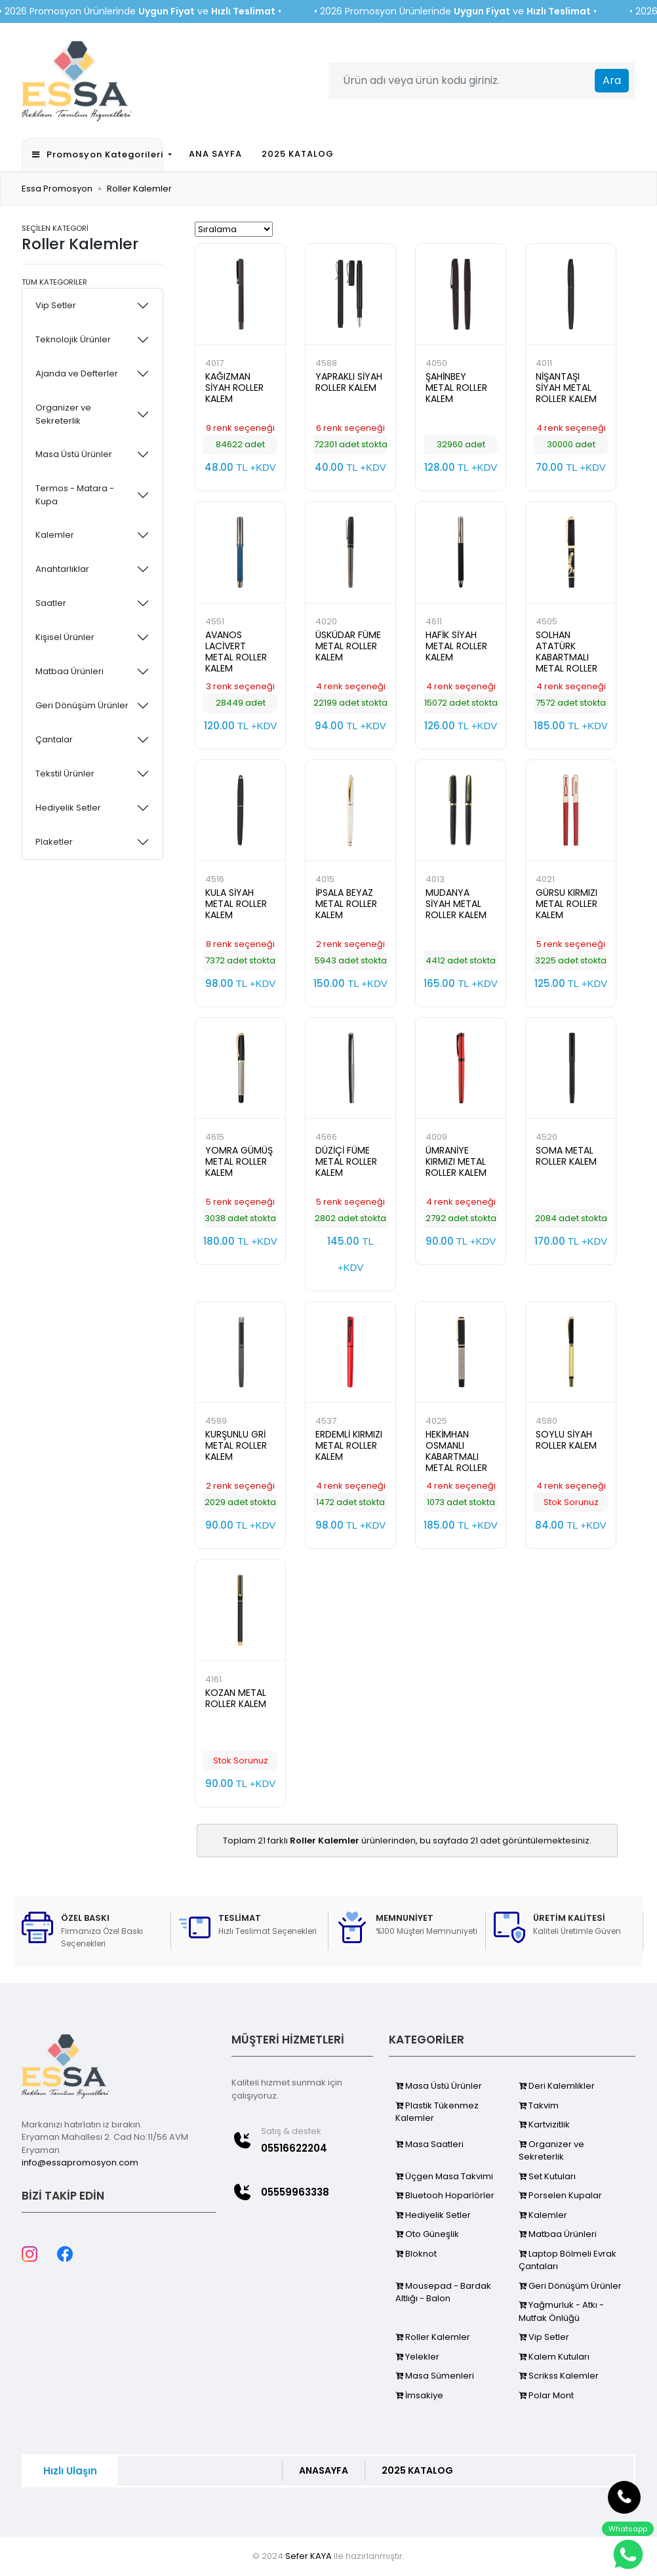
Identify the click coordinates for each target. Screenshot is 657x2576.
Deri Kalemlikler (557, 2086)
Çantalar (54, 739)
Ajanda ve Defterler (76, 373)
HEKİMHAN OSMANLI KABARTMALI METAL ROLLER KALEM (456, 1456)
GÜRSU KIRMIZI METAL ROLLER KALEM (566, 903)
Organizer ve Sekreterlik (63, 414)
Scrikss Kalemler (559, 2375)
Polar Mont (546, 2395)
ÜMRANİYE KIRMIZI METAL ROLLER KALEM (456, 1161)
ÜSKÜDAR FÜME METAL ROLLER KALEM (348, 646)
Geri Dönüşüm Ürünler (82, 705)
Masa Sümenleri (434, 2375)
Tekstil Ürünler (64, 773)
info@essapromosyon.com (80, 2162)
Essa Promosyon (57, 188)
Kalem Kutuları (554, 2356)
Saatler (50, 603)
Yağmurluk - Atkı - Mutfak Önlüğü (561, 2311)
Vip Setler (55, 305)
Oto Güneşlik (427, 2234)
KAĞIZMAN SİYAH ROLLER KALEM (234, 387)
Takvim (539, 2105)
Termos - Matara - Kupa (74, 495)
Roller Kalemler (139, 188)
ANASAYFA (323, 2470)
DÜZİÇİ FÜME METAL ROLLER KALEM (346, 1161)
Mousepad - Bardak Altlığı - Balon (443, 2292)
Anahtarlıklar (62, 569)
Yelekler (417, 2356)
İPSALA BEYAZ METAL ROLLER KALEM (346, 903)
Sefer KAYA (308, 2556)
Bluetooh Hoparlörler (444, 2195)
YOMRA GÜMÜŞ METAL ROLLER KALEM (239, 1161)
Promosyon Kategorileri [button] (97, 154)
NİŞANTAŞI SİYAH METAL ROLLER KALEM (566, 387)
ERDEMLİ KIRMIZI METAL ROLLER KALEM (348, 1445)
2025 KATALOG (298, 154)
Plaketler (54, 841)
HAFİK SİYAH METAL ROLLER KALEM (456, 646)
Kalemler (54, 535)
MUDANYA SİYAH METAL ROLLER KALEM (456, 903)
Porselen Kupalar (560, 2195)
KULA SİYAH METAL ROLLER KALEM (236, 903)
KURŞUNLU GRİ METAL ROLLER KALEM (236, 1445)
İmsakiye (419, 2395)
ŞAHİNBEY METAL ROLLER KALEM (456, 387)
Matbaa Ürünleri (69, 671)
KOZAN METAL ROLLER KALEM (235, 1698)
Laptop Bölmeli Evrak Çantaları (567, 2260)
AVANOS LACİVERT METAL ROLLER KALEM (236, 651)
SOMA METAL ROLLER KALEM (566, 1156)
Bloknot (416, 2253)
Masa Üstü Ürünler (73, 454)
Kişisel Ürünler (64, 637)
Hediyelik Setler (68, 807)
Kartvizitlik (544, 2124)
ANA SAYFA (215, 154)
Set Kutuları (547, 2176)
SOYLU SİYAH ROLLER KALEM (566, 1440)
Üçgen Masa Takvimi (444, 2176)
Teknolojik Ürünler (73, 339)
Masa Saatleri (429, 2144)
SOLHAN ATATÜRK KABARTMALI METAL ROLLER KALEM (566, 657)
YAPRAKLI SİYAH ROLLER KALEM (348, 382)
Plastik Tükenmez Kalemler (437, 2112)
